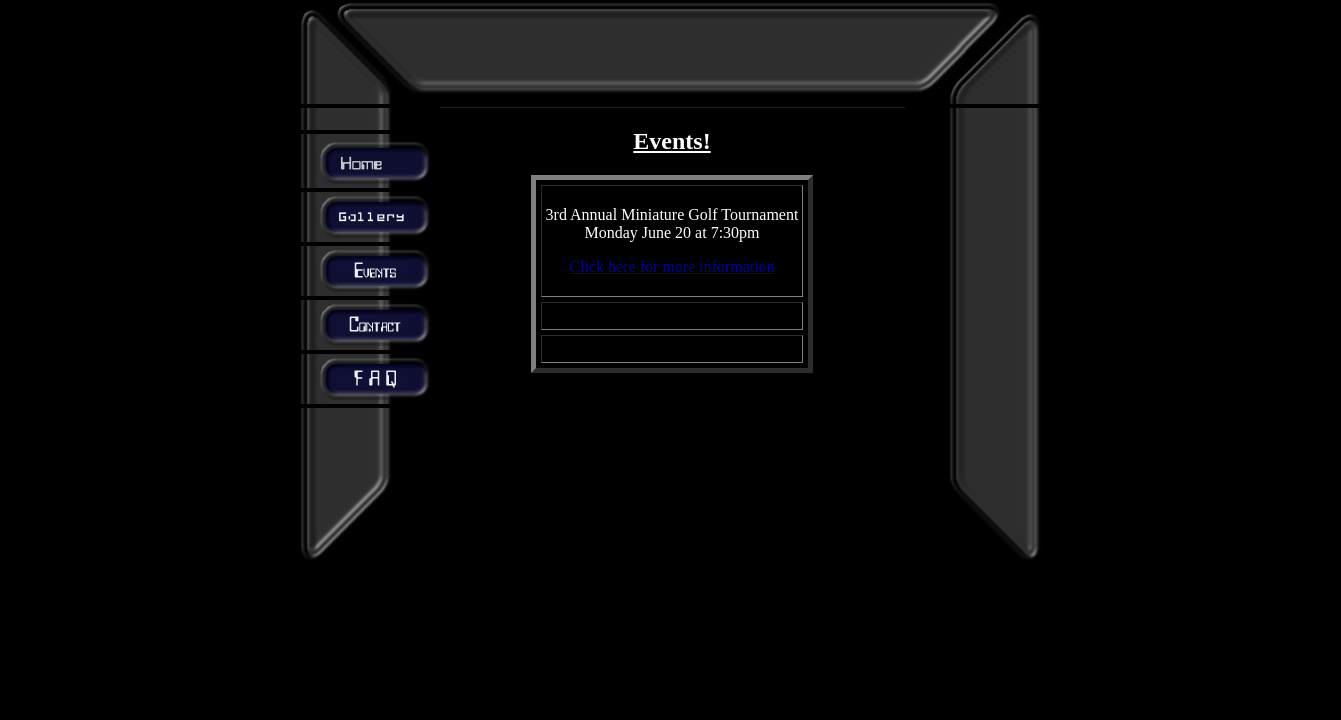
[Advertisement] (672, 52)
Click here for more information (671, 266)
